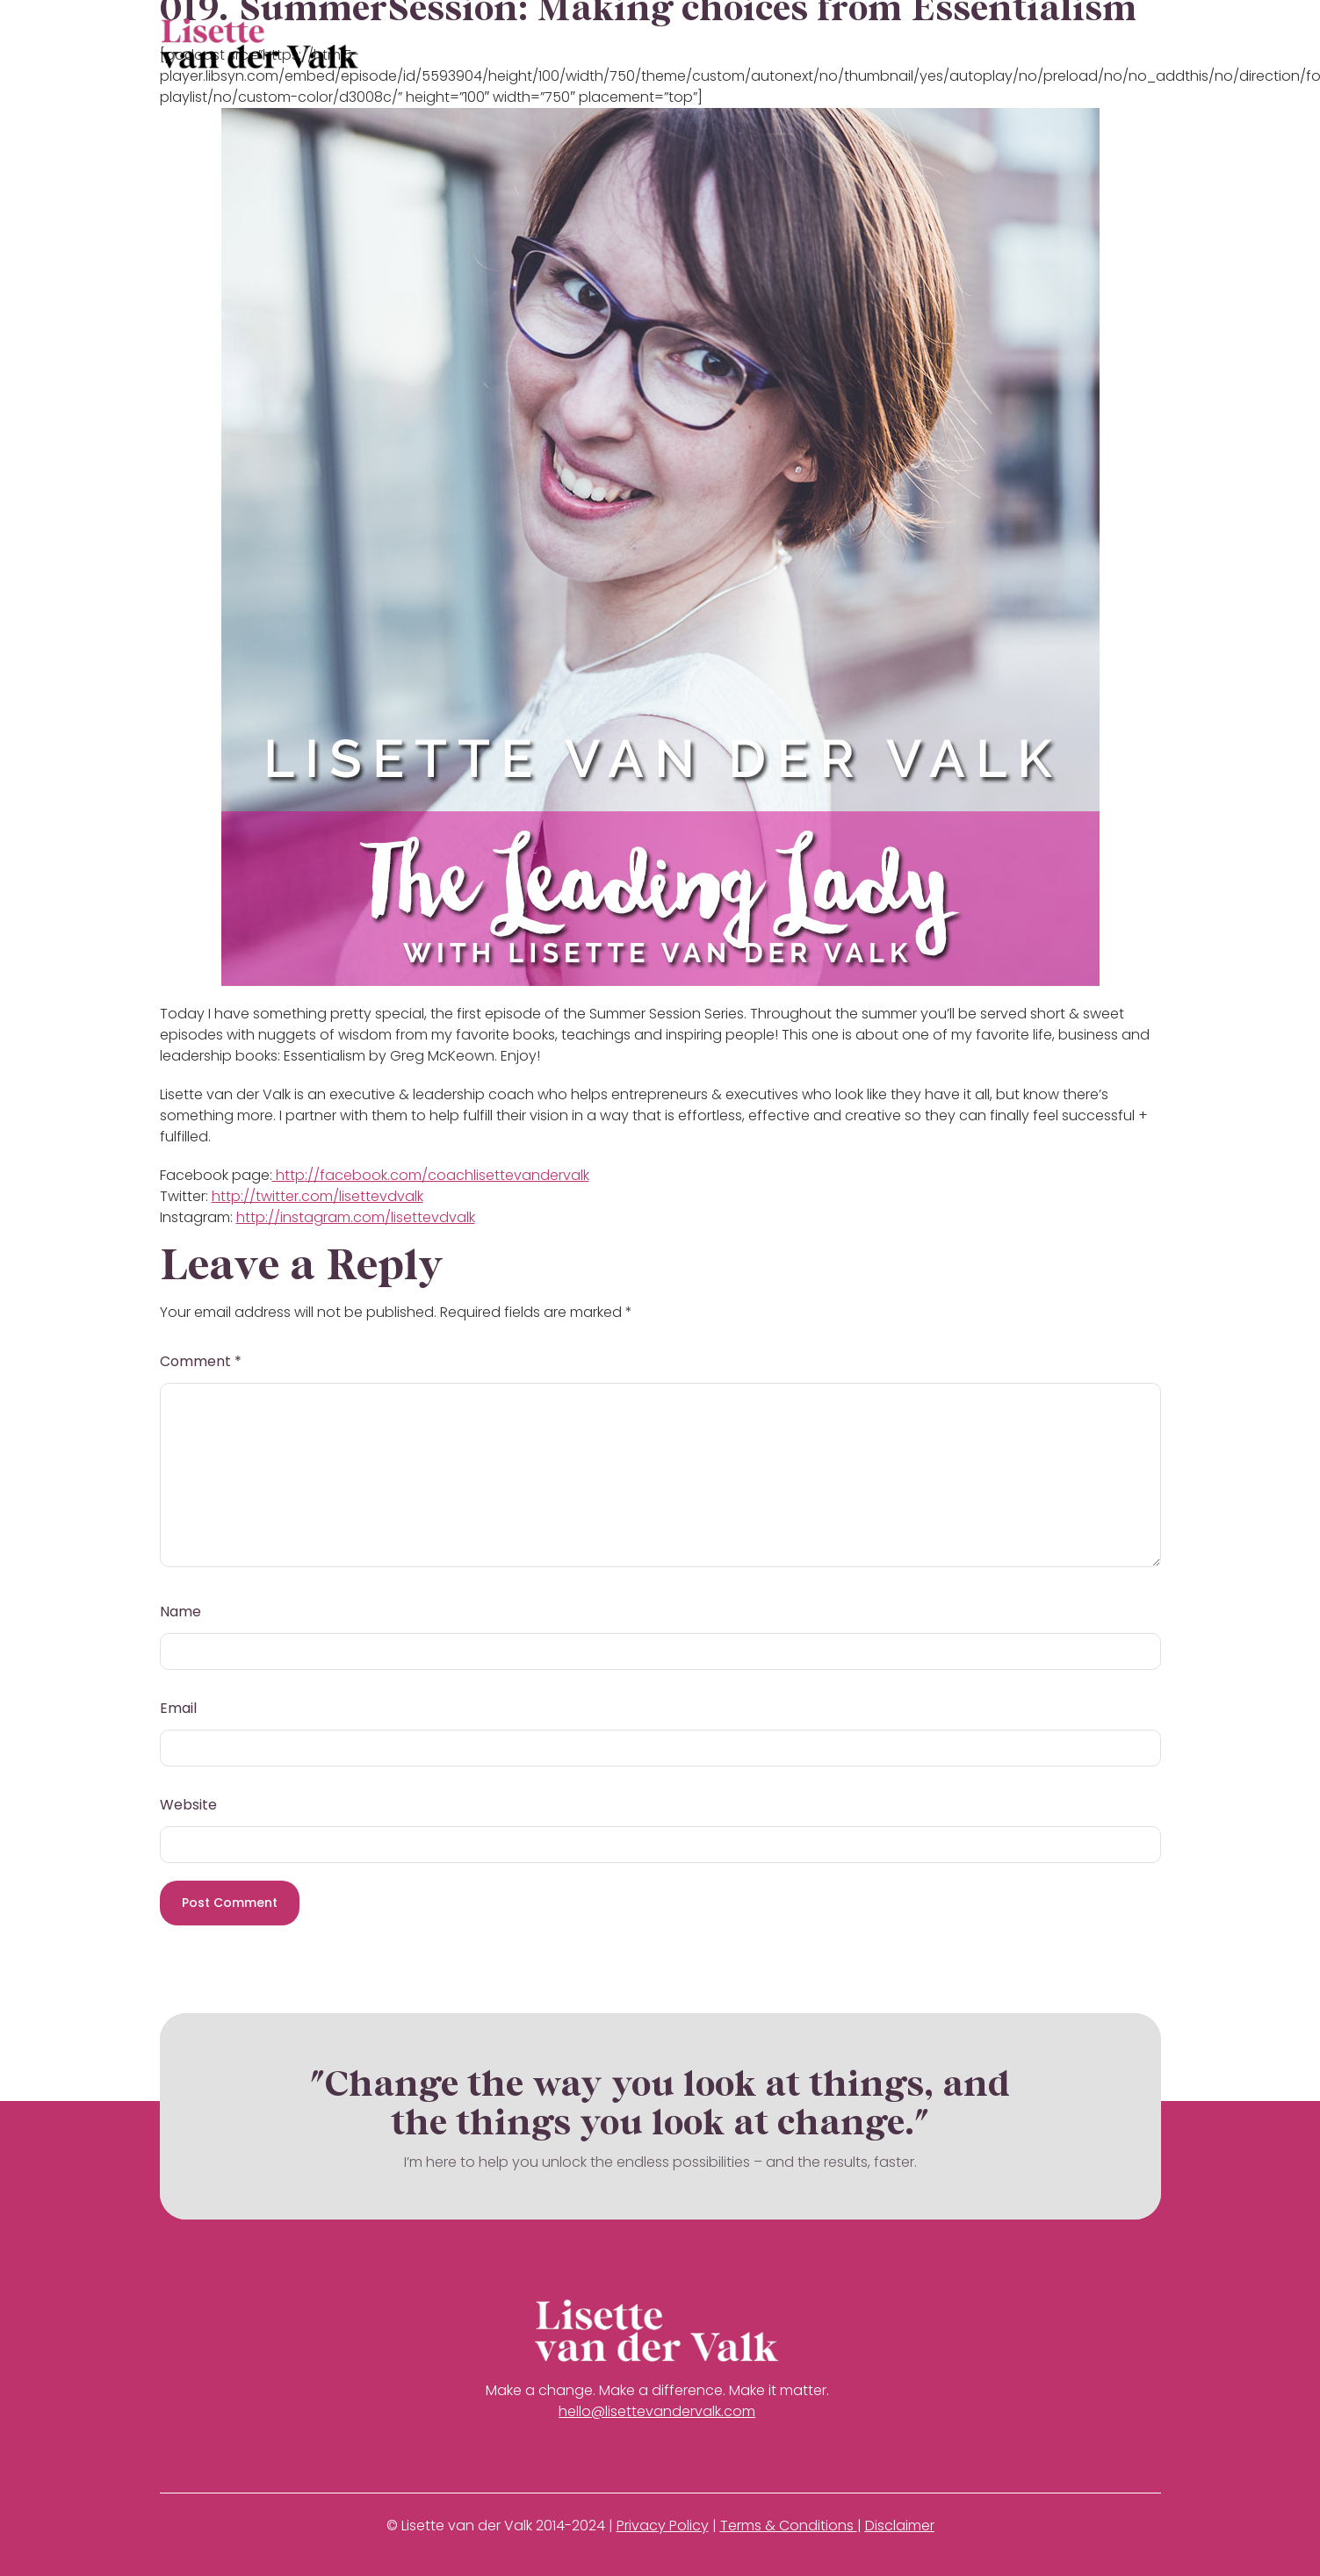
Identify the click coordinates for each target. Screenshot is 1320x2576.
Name (180, 1611)
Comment (201, 1361)
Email (178, 1708)
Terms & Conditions (787, 2525)
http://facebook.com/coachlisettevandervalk (430, 1175)
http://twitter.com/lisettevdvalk (317, 1196)
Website (188, 1805)
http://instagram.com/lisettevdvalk (355, 1217)
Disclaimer (899, 2525)
